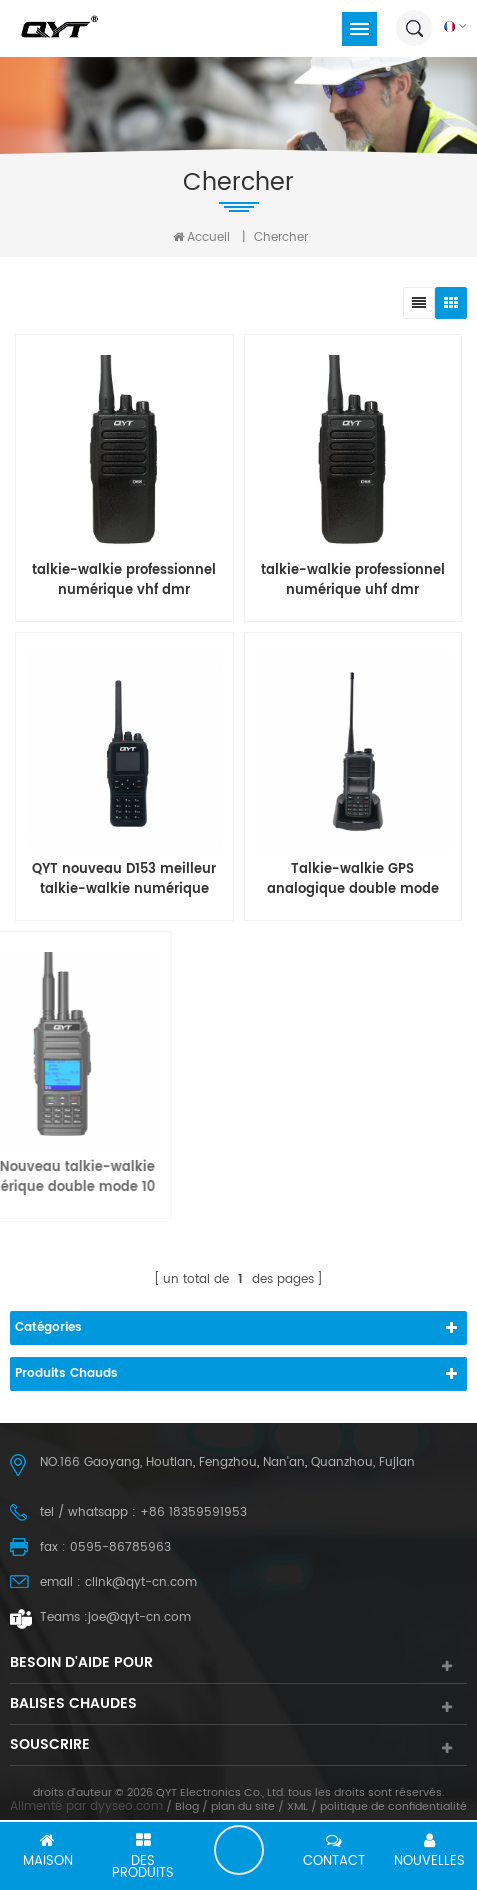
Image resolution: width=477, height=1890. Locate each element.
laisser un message (239, 1850)
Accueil (201, 237)
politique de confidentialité (393, 1807)
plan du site (243, 1807)
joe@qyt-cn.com (139, 1617)
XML (297, 1807)
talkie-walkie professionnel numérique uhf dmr (353, 581)
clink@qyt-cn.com (141, 1582)
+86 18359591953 (193, 1512)
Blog (187, 1807)
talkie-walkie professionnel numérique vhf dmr (124, 581)
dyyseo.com (126, 1806)
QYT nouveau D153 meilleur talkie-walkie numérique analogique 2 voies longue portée (124, 880)
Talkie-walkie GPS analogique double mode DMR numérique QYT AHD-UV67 (353, 880)
